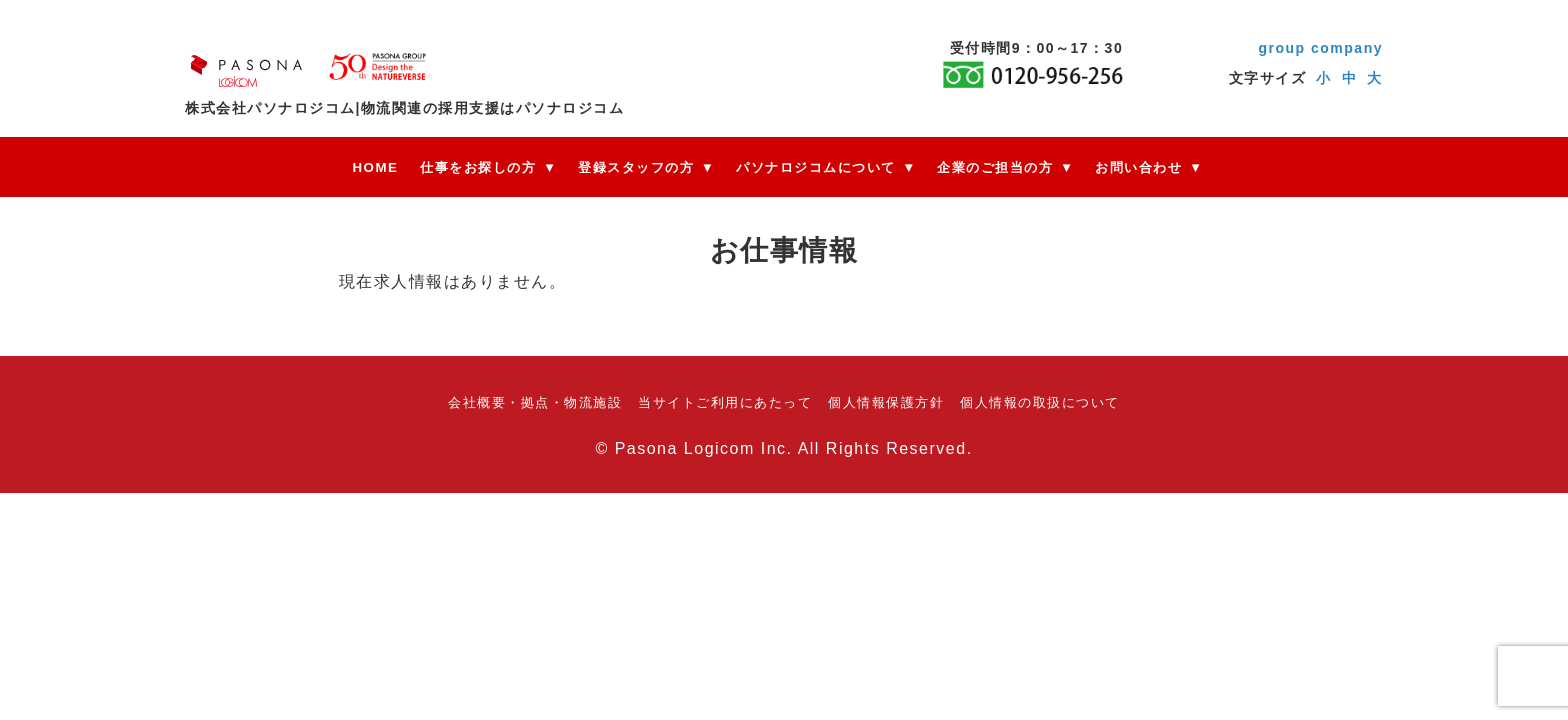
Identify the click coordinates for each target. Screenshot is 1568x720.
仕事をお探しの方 (479, 167)
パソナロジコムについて (816, 167)
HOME (377, 167)
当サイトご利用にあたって (725, 402)
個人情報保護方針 (886, 402)
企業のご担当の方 (994, 167)
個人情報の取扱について (1040, 402)
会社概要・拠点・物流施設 (535, 402)
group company (1320, 48)
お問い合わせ (1136, 167)
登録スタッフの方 (637, 167)
